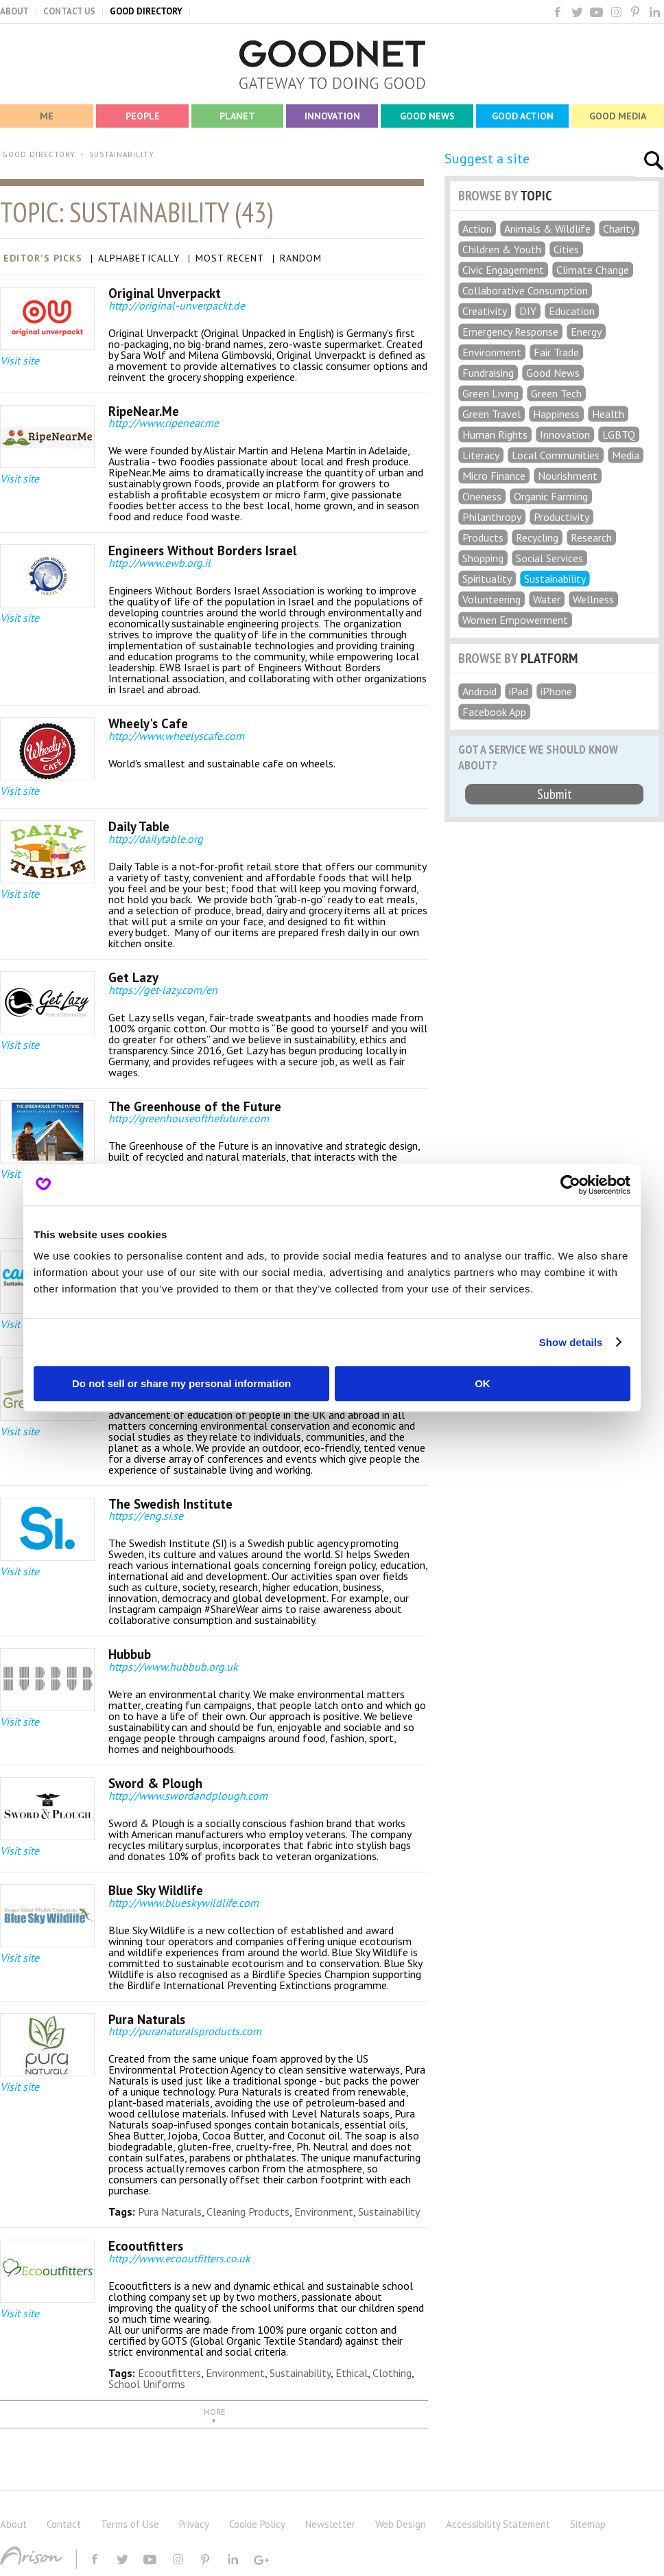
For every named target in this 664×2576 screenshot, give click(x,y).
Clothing (392, 2373)
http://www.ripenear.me (163, 422)
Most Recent (229, 258)
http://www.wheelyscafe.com (176, 735)
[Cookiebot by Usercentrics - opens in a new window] (570, 1184)
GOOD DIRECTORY (146, 11)
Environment (323, 2211)
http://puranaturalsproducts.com (184, 2031)
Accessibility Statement (498, 2524)
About (13, 2524)
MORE (214, 2411)
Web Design (400, 2524)
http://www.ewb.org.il (159, 562)
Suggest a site (487, 158)
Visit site (19, 360)
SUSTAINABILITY (121, 154)
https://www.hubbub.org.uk (173, 1666)
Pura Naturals (170, 2211)
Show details (571, 1342)
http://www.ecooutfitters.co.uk (179, 2258)
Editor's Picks (42, 258)
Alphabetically (139, 258)
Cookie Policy (257, 2524)
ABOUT (14, 11)
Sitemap (588, 2524)
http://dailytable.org (155, 838)
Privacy (194, 2524)
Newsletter (330, 2524)
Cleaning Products (247, 2211)
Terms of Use (130, 2524)
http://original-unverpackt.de (176, 305)
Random (301, 258)
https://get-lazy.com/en (162, 989)
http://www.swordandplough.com (188, 1795)
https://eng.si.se (145, 1515)
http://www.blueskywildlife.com (183, 1902)
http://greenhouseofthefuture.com (188, 1118)
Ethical (351, 2373)
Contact (64, 2524)
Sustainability (389, 2211)
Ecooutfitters (169, 2373)
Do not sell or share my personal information (181, 1383)
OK (482, 1383)
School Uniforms (146, 2384)
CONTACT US (69, 11)
